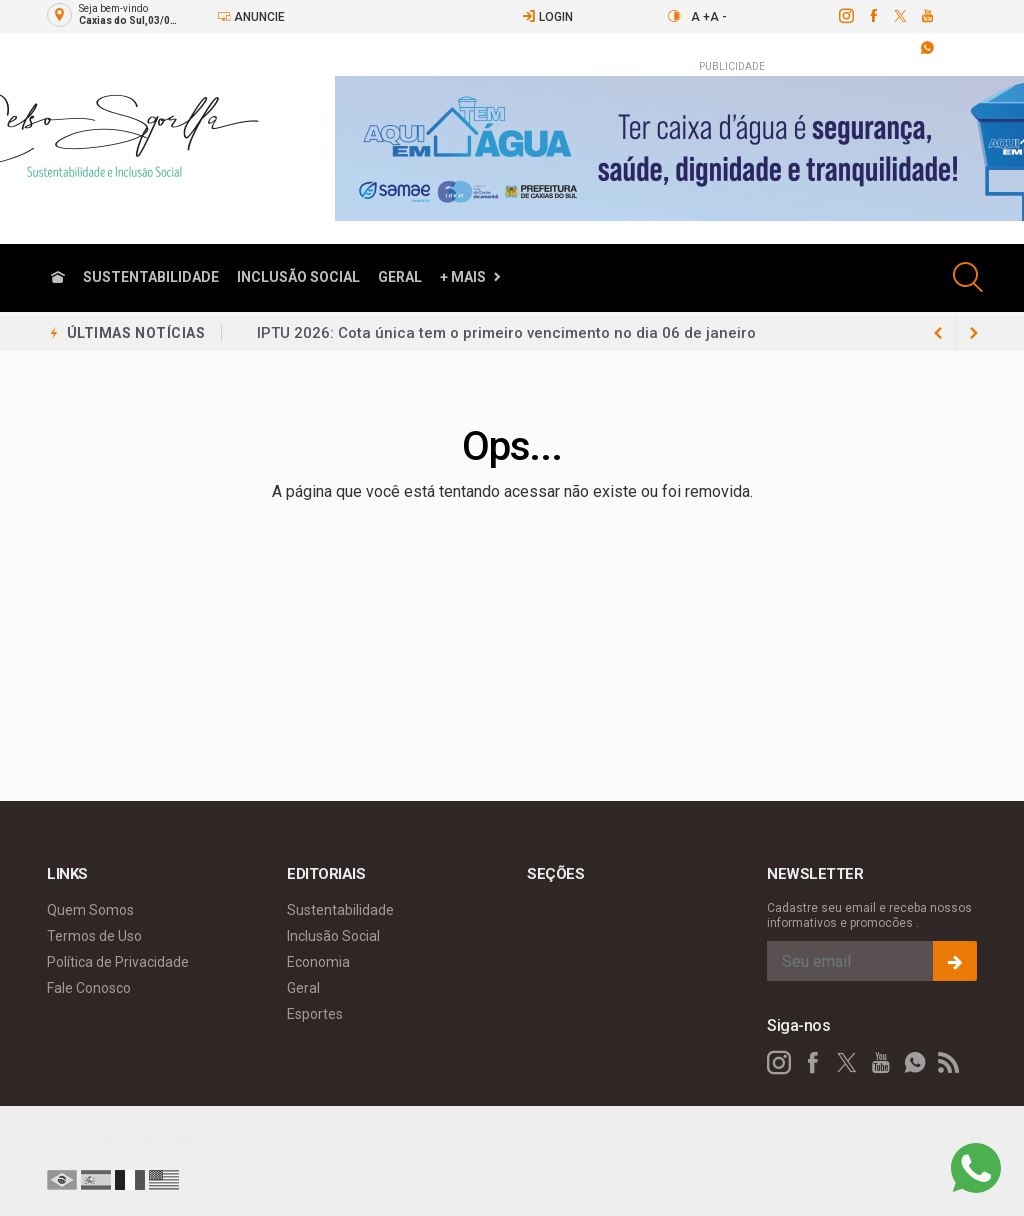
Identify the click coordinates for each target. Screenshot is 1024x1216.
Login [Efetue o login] (547, 16)
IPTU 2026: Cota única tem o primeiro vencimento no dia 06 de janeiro (506, 333)
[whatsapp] (915, 1063)
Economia (318, 962)
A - (718, 17)
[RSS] (949, 1063)
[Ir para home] (58, 277)
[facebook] (872, 16)
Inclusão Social (298, 277)
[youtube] (926, 16)
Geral (400, 277)
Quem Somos (90, 910)
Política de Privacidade (118, 962)
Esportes (315, 1014)
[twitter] (899, 16)
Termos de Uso (94, 936)
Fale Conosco (89, 988)
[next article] (938, 333)
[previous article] (974, 333)
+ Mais (463, 277)
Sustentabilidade (151, 277)
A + (700, 17)
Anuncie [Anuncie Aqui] (251, 16)
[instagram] (845, 16)
